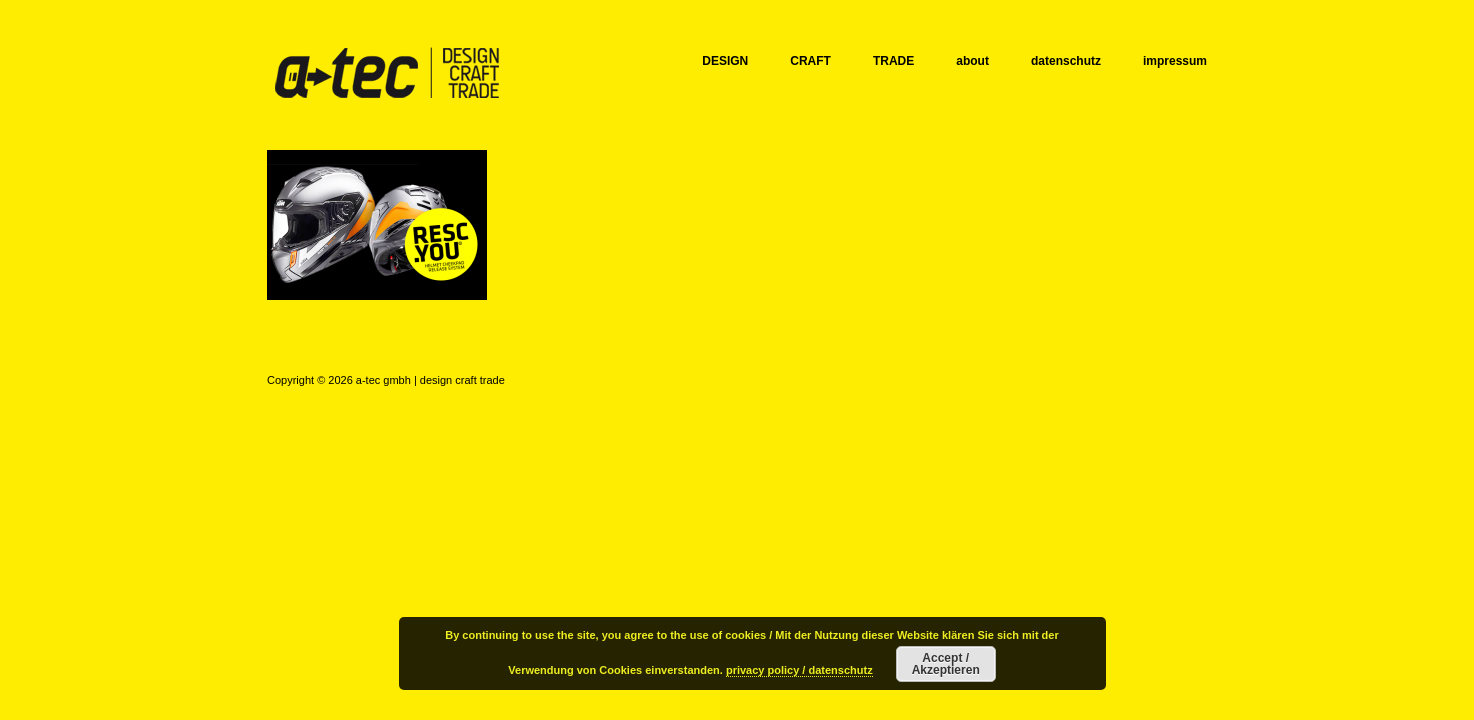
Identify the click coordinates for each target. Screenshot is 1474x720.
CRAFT (810, 61)
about (972, 61)
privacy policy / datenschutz (799, 670)
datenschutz (1066, 61)
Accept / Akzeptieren (946, 664)
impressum (1175, 61)
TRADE (893, 61)
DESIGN (725, 61)
